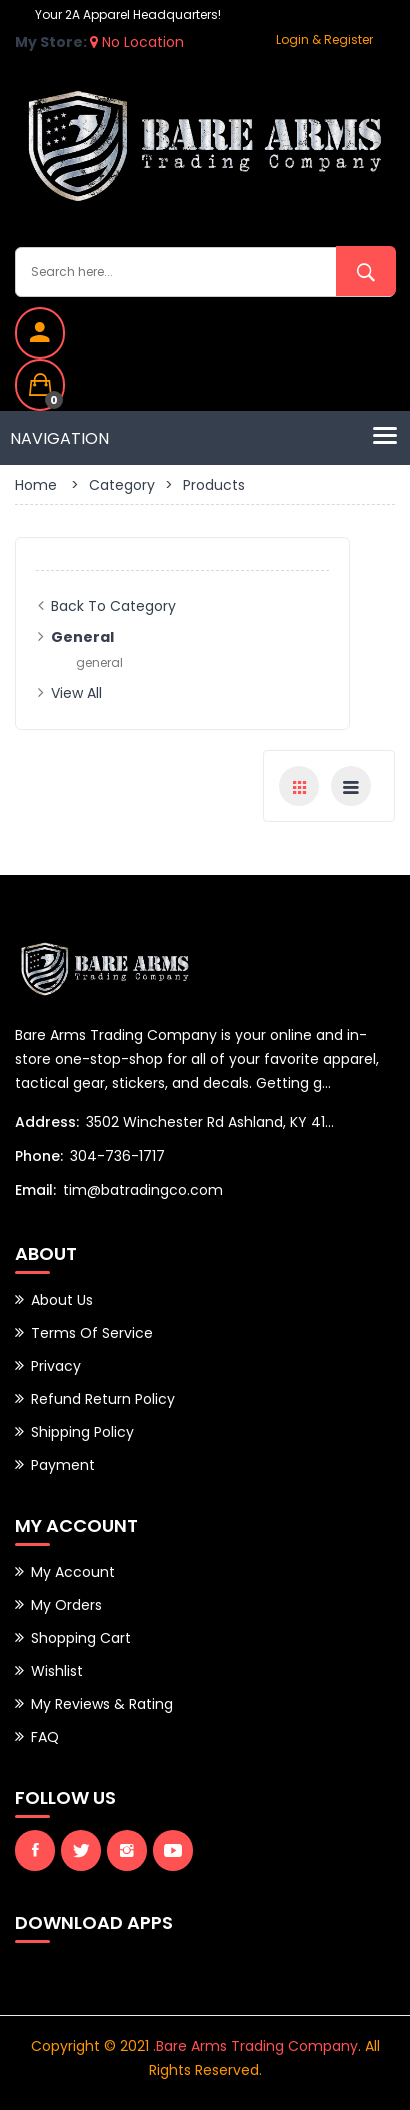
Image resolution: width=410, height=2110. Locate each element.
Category (122, 485)
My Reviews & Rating (102, 1704)
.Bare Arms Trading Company (255, 2046)
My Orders (66, 1605)
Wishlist (57, 1671)
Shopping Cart (81, 1638)
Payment (63, 1465)
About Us (62, 1300)
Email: (35, 1190)
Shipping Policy (82, 1432)
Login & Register (324, 39)
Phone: (39, 1156)
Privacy (56, 1366)
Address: (47, 1122)
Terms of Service (92, 1333)
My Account (73, 1572)
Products (214, 485)
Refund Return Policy (103, 1399)
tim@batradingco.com (143, 1190)
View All (76, 693)
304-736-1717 (117, 1156)
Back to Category (113, 606)
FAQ (45, 1737)
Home (36, 485)
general (99, 662)
